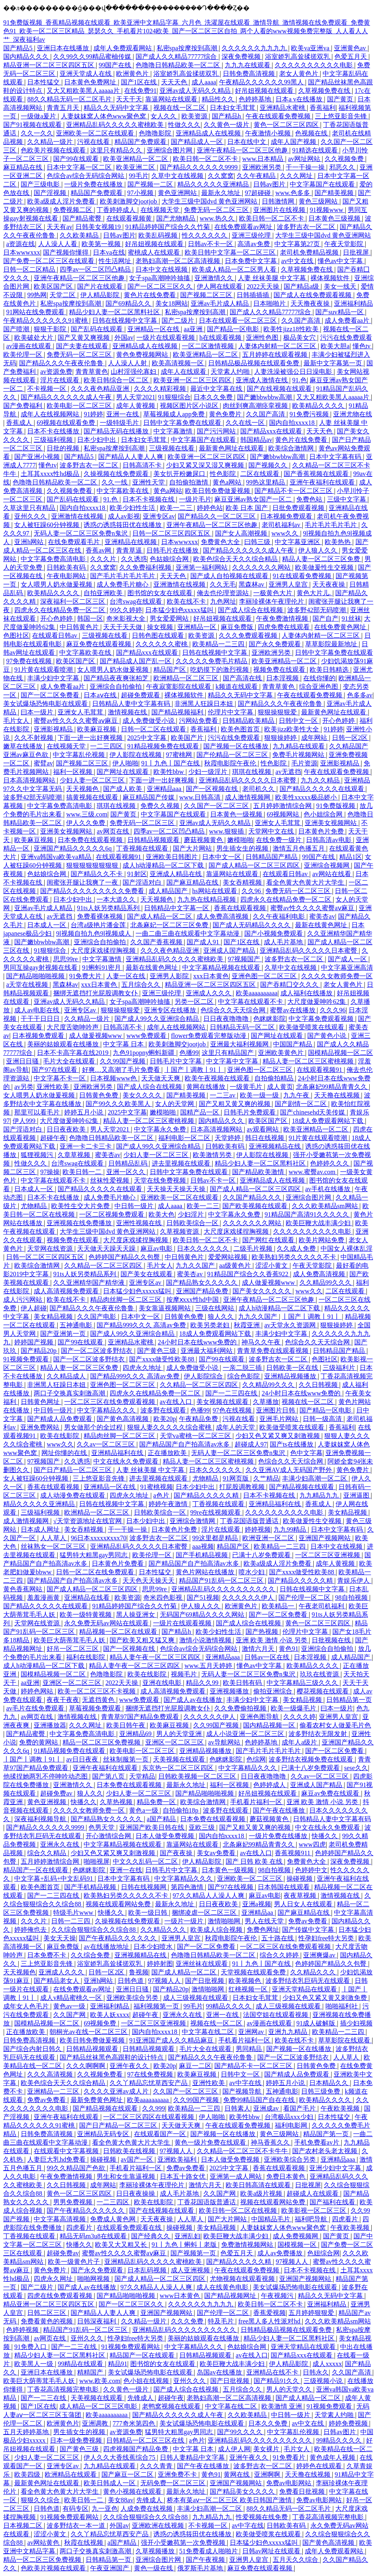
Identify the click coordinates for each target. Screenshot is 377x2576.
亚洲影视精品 (54, 729)
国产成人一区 (348, 959)
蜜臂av (43, 763)
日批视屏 (357, 252)
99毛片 (139, 175)
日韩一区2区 (350, 737)
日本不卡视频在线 (149, 499)
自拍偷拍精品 (274, 1078)
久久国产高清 (301, 320)
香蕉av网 (99, 550)
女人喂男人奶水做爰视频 (57, 584)
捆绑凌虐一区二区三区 (205, 1912)
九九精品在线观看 (299, 746)
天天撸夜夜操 (311, 303)
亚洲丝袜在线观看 (202, 1963)
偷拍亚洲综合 (273, 1691)
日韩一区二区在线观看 (154, 729)
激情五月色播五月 (299, 848)
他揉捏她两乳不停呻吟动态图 (46, 1776)
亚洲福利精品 (353, 303)
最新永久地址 (221, 192)
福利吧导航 (312, 2219)
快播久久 (84, 1801)
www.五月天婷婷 (209, 1665)
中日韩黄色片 (80, 627)
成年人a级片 (300, 1742)
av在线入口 (177, 1401)
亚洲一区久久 (126, 1171)
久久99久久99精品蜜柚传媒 (93, 56)
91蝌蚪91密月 (102, 967)
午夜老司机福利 (322, 1606)
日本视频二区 (23, 2525)
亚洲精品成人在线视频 (209, 133)
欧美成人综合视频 (217, 1929)
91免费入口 (31, 2346)
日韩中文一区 (299, 720)
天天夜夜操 (329, 584)
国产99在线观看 (76, 158)
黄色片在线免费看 (150, 294)
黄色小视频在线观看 (133, 2491)
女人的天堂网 (175, 1103)
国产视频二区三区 (207, 294)
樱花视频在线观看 (323, 1691)
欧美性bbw (169, 771)
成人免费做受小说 (149, 720)
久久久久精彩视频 (160, 388)
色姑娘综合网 (170, 558)
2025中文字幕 (147, 737)
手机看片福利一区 (257, 1801)
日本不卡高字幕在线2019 (73, 1052)
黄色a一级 (144, 1810)
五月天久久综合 (296, 2559)
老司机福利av (282, 524)
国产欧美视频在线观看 (255, 1205)
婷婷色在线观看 (319, 2465)
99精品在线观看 (81, 2363)
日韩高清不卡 (143, 465)
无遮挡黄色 (99, 1699)
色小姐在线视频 (146, 2380)
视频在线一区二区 (180, 107)
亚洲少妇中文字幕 (336, 2168)
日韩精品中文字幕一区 (177, 907)
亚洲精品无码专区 (104, 2133)
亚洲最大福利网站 (207, 1350)
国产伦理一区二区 (305, 1597)
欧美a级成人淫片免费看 (62, 201)
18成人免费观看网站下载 (328, 1120)
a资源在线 (20, 243)
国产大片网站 (193, 848)
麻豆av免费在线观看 (331, 1793)
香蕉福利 (323, 107)
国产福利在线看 (333, 2202)
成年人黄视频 (136, 405)
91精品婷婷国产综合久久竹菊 (168, 226)
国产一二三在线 (74, 2346)
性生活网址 (116, 260)
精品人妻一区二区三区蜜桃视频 (309, 1061)
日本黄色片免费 (321, 831)
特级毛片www (74, 1912)
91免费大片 (86, 976)
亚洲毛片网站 (279, 1418)
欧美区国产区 (54, 286)
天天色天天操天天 (149, 1580)
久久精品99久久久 (326, 1282)
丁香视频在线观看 (143, 848)
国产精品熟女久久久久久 (202, 1282)
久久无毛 (223, 584)
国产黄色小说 (327, 1035)
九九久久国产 (196, 1265)
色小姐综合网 (324, 814)
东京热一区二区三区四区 (178, 1767)
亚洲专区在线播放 (171, 1010)
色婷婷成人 (270, 1784)
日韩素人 (237, 2108)
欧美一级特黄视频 (86, 1614)
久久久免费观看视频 (249, 635)
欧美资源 (195, 116)
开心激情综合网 (109, 1835)
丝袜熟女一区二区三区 (54, 1546)
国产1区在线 (139, 82)
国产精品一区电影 (234, 329)
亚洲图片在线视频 (280, 209)
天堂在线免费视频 (160, 1180)
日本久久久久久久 (204, 1248)
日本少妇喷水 (154, 1946)
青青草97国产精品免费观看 (141, 1716)
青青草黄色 (91, 371)
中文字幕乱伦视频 (79, 754)
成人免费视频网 (296, 2236)
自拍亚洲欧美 (104, 592)
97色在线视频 (233, 1410)
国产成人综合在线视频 (251, 609)
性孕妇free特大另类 (326, 1938)
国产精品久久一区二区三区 (217, 516)
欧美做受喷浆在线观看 (312, 1027)
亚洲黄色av (351, 48)
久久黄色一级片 (227, 124)
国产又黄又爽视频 (84, 337)
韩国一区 (90, 618)
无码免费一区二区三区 (173, 2483)
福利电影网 (292, 2125)
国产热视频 (263, 1631)
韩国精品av (256, 439)
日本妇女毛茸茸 (233, 107)
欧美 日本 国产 (247, 507)
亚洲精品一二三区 (54, 2091)
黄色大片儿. (314, 592)
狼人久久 (221, 1316)
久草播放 (266, 1401)
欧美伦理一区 (23, 354)
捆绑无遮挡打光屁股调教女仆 (96, 993)
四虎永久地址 (143, 1367)
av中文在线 (298, 260)
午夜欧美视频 (341, 2108)
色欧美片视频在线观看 (54, 150)
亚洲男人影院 (170, 976)
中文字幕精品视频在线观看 (222, 967)
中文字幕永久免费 (160, 1129)
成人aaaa (204, 82)
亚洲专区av (159, 516)
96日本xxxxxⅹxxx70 (98, 1537)
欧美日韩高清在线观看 (259, 2185)
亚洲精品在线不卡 (273, 2372)
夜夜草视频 (301, 1895)
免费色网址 (263, 1929)
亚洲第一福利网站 (202, 567)
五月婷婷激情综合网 (283, 805)
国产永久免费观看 (275, 644)
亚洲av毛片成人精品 (220, 303)
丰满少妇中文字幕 (54, 678)
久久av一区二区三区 (106, 1444)
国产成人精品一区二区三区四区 (255, 865)
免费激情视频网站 (248, 2244)
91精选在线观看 (315, 150)
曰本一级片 (38, 712)
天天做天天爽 (161, 1078)
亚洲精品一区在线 (154, 329)
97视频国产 (245, 959)
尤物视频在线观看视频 (243, 2278)
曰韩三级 (258, 541)
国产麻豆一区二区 (128, 2474)
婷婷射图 (160, 1963)
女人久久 (164, 116)
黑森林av (252, 584)
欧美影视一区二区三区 (314, 2210)
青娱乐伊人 (354, 1580)
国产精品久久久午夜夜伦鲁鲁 (62, 363)
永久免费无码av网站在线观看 (107, 1623)
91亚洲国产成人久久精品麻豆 (172, 2040)
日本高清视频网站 (30, 780)
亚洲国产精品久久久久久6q (73, 848)
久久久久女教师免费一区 (337, 976)
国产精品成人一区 (197, 141)
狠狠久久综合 (41, 2500)
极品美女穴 (300, 337)
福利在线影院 (86, 1657)
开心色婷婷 (57, 618)
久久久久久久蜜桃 (162, 644)
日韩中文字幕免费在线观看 (183, 422)
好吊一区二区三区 (73, 1648)
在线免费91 (140, 90)
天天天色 (175, 82)
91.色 (299, 380)
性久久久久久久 (205, 235)
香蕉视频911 (293, 1852)
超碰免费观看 (141, 695)
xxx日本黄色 (211, 976)
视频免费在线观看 (280, 669)
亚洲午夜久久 (130, 2065)
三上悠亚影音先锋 (341, 116)
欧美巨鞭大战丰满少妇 (319, 1222)
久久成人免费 (297, 1248)
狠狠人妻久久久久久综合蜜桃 (170, 1427)
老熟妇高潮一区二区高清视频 (179, 260)
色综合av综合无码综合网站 (86, 175)
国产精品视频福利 (178, 712)
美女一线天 (341, 286)
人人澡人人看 (58, 243)
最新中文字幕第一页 (334, 363)
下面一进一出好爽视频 (91, 737)
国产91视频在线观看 (33, 124)
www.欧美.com (99, 2380)
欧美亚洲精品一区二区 (136, 158)
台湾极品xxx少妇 (290, 2116)
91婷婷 (93, 414)
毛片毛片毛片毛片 (331, 524)
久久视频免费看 (70, 490)
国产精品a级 (302, 286)
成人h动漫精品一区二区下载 (164, 865)
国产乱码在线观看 (97, 329)
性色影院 (223, 473)
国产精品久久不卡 (97, 873)
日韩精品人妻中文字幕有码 (132, 703)
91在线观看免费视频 (303, 575)
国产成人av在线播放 (193, 1699)
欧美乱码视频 (158, 235)
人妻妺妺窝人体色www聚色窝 (104, 116)
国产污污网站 (217, 431)
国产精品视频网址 (231, 2295)
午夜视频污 (278, 2295)
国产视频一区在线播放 (236, 746)
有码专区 (75, 2508)
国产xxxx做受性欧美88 (162, 1359)
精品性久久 (219, 99)
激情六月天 (259, 1648)
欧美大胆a (335, 346)
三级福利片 (340, 1367)
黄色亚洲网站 (178, 192)
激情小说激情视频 (206, 1640)
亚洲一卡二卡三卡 (86, 1146)
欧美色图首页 (241, 729)
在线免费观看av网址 (244, 226)
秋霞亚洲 (247, 1325)
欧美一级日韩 (148, 1912)
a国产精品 (162, 1818)
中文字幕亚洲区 (298, 541)
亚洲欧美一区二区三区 (250, 1878)
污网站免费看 (199, 720)
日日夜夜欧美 (67, 1129)
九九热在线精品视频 (207, 899)
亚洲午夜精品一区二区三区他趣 (243, 150)
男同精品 (249, 2048)
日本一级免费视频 (76, 2440)
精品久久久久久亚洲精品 (213, 184)
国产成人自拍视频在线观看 (230, 575)
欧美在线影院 (60, 1435)
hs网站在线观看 (215, 890)
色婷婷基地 (256, 99)
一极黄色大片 (273, 592)
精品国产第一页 (326, 2133)
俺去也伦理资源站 (223, 592)
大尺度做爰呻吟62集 (317, 1001)
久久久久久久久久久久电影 (314, 65)
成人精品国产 (169, 890)
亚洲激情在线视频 (78, 516)
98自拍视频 (352, 1597)
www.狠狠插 (227, 831)
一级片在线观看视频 (166, 337)
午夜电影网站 (67, 575)
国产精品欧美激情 (259, 1171)
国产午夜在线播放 (279, 1810)
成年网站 (315, 737)
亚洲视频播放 (230, 1691)
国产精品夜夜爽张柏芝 (117, 678)
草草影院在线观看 (345, 2040)
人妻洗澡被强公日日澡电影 (294, 371)
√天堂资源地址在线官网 (88, 1520)
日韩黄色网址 (41, 1401)
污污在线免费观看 (346, 337)
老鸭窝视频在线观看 (172, 2406)
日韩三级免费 (321, 2091)
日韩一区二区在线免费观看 (96, 1572)
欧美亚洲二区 (136, 167)
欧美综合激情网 (291, 448)
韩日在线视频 (265, 1137)
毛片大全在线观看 (70, 1061)
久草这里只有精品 (30, 507)
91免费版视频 (336, 805)
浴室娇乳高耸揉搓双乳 (298, 56)
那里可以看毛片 (37, 1112)
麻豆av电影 (157, 1248)
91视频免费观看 (26, 1359)
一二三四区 (107, 746)
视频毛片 (184, 1674)
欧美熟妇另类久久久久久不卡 (295, 1257)
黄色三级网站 (319, 201)
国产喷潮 (17, 329)
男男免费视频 (73, 2202)
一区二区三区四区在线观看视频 (149, 2116)
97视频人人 (165, 1980)
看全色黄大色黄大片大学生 (306, 882)
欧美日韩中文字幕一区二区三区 (231, 252)
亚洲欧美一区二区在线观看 (96, 133)
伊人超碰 (34, 1308)
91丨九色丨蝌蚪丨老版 (185, 2244)
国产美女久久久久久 (263, 1291)
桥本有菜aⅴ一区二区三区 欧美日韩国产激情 (230, 2500)
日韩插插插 (254, 294)
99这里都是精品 (215, 1537)
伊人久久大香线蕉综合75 (120, 2457)
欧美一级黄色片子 (74, 2261)
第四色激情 (188, 1887)
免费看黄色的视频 (47, 2321)
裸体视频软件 (330, 277)
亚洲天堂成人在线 (86, 73)
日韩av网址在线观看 (272, 2551)
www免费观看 (147, 1035)
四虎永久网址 (54, 2278)
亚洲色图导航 (260, 1716)
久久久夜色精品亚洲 (101, 388)
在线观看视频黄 (129, 218)
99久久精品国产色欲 (77, 2168)
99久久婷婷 (126, 609)
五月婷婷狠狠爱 (312, 2312)
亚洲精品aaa (165, 788)
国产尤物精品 (176, 218)
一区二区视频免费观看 (112, 1214)
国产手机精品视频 (202, 1555)
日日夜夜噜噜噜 (226, 1018)
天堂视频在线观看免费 (254, 1972)
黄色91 (288, 1648)
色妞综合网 (323, 2253)
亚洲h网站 (29, 541)
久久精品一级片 (50, 141)
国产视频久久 (268, 465)
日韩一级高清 (323, 1418)
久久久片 (104, 558)
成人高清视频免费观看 (67, 1291)
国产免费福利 (23, 405)
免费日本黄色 (286, 2176)
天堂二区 (63, 294)
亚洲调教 (96, 2423)
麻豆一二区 (195, 2065)
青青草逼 (130, 550)
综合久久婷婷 (280, 1955)
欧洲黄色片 (133, 73)
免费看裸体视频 (100, 916)
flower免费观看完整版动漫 (209, 1035)
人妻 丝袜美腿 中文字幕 (273, 277)
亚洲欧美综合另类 (133, 1997)
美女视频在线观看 (223, 1401)
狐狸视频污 (38, 1154)
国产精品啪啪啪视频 (36, 976)
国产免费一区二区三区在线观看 (49, 260)
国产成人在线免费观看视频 (313, 294)
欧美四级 (28, 2474)
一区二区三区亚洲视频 (328, 1555)
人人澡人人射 (128, 363)
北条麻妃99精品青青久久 (332, 1086)
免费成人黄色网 (113, 2219)
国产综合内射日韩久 (33, 2048)
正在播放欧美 (168, 1452)
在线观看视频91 (119, 856)
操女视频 (160, 627)
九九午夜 (297, 1095)
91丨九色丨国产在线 (171, 763)
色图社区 (16, 635)
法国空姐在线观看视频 (276, 2014)
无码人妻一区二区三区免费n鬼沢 (81, 533)
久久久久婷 (299, 1716)
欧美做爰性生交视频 (325, 567)
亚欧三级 (202, 1827)
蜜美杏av (322, 916)
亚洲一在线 (123, 414)
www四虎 (312, 1844)
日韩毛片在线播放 (173, 550)
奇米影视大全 (126, 618)
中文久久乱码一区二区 (146, 1861)
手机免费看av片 (317, 2142)
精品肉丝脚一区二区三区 (126, 1299)
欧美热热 (338, 541)
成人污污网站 (23, 1299)
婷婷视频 (258, 1529)
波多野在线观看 (163, 1410)
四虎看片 (346, 2219)
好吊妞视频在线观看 (265, 90)
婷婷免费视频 (349, 2423)
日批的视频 (64, 448)
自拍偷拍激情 (189, 482)
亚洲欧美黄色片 (281, 1052)
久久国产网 (70, 2014)
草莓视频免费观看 (96, 1708)
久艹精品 (266, 1478)
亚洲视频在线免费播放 (80, 1222)
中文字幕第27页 (297, 243)
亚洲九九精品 (288, 2031)
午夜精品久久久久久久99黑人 (262, 82)
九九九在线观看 (248, 65)
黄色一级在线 (154, 2568)
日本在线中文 (247, 141)
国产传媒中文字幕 (309, 1929)
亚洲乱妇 (187, 2236)
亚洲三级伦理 (252, 235)
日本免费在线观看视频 (91, 839)
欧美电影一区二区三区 (80, 405)
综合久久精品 (47, 1852)
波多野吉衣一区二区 (307, 226)
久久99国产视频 (123, 1061)
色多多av (360, 695)
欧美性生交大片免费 (81, 1205)
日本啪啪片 (270, 303)
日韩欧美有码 (67, 567)
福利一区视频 (73, 771)
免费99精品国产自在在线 (259, 2099)
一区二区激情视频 (208, 346)
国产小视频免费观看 (274, 933)
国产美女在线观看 (147, 1274)
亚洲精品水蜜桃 (283, 107)
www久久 (285, 533)
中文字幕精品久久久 (107, 1410)
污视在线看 (94, 141)
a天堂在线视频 (28, 984)
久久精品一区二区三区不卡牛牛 (243, 2150)
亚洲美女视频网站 (331, 822)
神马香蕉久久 (271, 2142)
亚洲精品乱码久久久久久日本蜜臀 (248, 780)
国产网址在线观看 (123, 771)
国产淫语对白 (143, 882)
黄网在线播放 (206, 1086)
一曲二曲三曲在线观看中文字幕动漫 (188, 933)
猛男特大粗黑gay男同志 (94, 1555)
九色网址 (223, 601)
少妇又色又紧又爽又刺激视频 (278, 1435)
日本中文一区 (222, 856)
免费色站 (310, 499)
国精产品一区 (200, 1112)
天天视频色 (83, 788)
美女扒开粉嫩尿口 (180, 473)
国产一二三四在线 (232, 1393)
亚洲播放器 (50, 1725)
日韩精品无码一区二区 (243, 1027)
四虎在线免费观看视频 (60, 2295)
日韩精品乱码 (128, 1163)
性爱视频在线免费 (262, 2517)
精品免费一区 (157, 1801)
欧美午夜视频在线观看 (218, 1078)
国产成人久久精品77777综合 (177, 56)
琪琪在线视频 (252, 771)
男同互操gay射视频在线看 (41, 967)
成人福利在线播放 (307, 993)
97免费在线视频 (29, 661)
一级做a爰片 (39, 116)
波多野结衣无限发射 (319, 1733)
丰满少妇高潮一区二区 (315, 1478)
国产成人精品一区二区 (160, 916)
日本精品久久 (329, 2082)
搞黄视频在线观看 (93, 797)
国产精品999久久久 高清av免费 (142, 1325)
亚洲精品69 (136, 1733)
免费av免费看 (308, 1921)
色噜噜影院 (156, 133)
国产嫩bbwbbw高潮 (265, 397)
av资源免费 (56, 371)
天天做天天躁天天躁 (107, 1248)
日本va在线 (109, 252)
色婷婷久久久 (330, 1163)
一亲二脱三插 (243, 1367)
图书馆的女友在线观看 (160, 592)
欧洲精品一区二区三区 (186, 678)
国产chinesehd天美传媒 (313, 1112)
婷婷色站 (210, 507)
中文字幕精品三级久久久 (303, 1682)
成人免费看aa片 (348, 320)
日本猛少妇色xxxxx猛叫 (180, 609)
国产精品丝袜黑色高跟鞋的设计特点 (112, 2057)
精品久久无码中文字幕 (117, 107)
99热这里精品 (266, 482)
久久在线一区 (246, 422)
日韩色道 (131, 1980)
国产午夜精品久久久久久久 (118, 1938)
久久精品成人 (67, 1376)
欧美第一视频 (102, 243)
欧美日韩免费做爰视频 (218, 490)
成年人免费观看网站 (123, 48)
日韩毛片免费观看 (250, 1112)
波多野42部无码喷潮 (317, 609)
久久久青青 (157, 2465)
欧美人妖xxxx (109, 2014)
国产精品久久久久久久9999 (199, 167)
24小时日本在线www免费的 (198, 1342)
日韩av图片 (270, 184)
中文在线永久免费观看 (126, 1461)
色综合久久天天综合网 (233, 1010)
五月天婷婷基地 (26, 2431)
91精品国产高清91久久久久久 (308, 1214)
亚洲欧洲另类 (262, 167)
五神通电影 (77, 1325)
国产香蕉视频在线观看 (317, 473)
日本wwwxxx (21, 252)
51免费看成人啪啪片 (209, 2551)
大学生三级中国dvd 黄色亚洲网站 (210, 201)
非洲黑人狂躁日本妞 (204, 703)
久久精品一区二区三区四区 (104, 1265)
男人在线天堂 (265, 1921)
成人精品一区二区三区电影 (99, 2406)
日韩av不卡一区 (211, 243)
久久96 (252, 890)
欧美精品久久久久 (319, 405)
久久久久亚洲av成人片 (117, 2091)
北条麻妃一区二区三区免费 (170, 925)
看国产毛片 (300, 2108)
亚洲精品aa (258, 1912)
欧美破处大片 (34, 337)
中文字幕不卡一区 (60, 1078)
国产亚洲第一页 (63, 1333)
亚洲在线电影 (162, 1682)
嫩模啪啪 (240, 839)
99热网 (37, 294)
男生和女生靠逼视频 (127, 2176)
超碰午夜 (53, 1137)
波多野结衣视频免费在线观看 (312, 1759)
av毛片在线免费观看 (36, 1708)
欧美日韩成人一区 (110, 2483)
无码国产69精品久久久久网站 (203, 1614)
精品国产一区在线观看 (36, 1870)
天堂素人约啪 (231, 371)
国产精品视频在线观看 (302, 1486)
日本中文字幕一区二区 (80, 167)
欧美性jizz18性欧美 (291, 329)
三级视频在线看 (172, 448)
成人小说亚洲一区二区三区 (246, 1733)
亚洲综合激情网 (193, 1520)
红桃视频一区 (248, 1989)
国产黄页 (341, 99)
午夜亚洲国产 (110, 2568)
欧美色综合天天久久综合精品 (236, 558)
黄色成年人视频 (333, 2457)
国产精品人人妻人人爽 (131, 456)
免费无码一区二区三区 (217, 209)
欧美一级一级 (260, 1095)
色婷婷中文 (311, 1870)
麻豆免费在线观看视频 (99, 644)
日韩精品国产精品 (272, 856)
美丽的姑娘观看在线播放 (63, 1044)
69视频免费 (101, 2023)
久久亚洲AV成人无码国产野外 (290, 1469)
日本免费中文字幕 (251, 260)
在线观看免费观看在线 (130, 2227)
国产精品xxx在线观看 (272, 431)
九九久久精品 (321, 780)
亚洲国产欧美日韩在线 (152, 1827)
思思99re (66, 959)
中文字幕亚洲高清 (347, 967)
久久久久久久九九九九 (255, 48)
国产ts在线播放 (292, 1444)
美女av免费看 (217, 1852)
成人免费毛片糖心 (123, 584)
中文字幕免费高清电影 (54, 558)
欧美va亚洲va (311, 48)
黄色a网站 (228, 482)
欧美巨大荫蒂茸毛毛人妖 (70, 1640)
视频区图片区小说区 (190, 405)
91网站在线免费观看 (36, 312)
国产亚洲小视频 (37, 456)
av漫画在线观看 (29, 346)
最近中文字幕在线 (217, 388)
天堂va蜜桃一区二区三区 (196, 1435)
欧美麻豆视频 (97, 729)
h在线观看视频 (221, 337)
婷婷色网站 (38, 1691)
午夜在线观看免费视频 (279, 116)
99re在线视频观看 (216, 1512)
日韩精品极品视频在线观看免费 (254, 363)
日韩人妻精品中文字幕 (193, 2457)
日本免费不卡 (47, 1955)
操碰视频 (300, 1878)
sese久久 (356, 1767)
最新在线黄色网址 (322, 925)
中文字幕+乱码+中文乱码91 (54, 1878)
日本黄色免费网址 (91, 82)
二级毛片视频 (253, 1248)
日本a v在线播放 (300, 99)
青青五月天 (64, 107)
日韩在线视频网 (144, 1887)
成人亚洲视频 (191, 2270)
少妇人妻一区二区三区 (93, 780)
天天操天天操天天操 (177, 1188)
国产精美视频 (335, 192)
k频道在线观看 (237, 686)
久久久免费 (188, 2321)
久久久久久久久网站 (262, 567)
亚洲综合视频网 (327, 865)
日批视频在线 (332, 1640)
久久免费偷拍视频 (241, 1708)
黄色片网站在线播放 (206, 1572)
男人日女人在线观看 (304, 1904)
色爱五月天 (351, 56)
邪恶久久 (343, 167)
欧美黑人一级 (34, 2363)
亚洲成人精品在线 (176, 873)
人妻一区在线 (126, 976)
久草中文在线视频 (178, 175)
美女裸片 (267, 2448)
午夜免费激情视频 (283, 618)
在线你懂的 (319, 678)
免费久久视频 (160, 805)
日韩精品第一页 (349, 1699)
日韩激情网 (279, 201)
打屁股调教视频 (242, 1486)
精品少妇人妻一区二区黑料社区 (115, 312)
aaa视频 (203, 1546)
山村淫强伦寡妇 (134, 371)
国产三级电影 (41, 184)
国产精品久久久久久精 (207, 1495)
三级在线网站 (215, 1308)
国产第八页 (109, 1776)
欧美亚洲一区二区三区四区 (193, 380)
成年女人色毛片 (26, 2006)
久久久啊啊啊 (86, 2065)
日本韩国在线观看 (284, 1887)
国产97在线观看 (55, 1069)
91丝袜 (351, 618)
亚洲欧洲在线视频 (158, 2525)
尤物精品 (34, 1205)
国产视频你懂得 (66, 252)
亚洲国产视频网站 (325, 1537)
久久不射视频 (34, 737)
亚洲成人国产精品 (230, 950)
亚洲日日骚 (23, 1061)
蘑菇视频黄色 (204, 839)
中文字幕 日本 (124, 1044)
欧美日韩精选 (330, 669)
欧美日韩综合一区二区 (117, 380)
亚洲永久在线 (60, 1844)
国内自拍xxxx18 (292, 422)
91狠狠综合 (174, 397)
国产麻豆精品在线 (193, 882)
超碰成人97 (251, 1444)
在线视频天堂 (160, 209)
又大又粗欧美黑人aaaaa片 (84, 90)
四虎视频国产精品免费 (136, 2448)
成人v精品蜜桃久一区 (71, 1997)
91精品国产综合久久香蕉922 (248, 1274)
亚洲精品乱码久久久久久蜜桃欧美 (115, 124)
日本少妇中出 (97, 439)
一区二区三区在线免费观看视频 (110, 1401)
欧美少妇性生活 (133, 507)
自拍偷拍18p (181, 1810)
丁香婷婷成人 (117, 209)
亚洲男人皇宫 (289, 584)
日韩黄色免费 (99, 1095)
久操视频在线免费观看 (117, 473)
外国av (124, 337)
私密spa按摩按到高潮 (188, 48)
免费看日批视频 (302, 2491)
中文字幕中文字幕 (233, 1061)
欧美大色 (161, 1214)
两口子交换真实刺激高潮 (70, 1393)
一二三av (223, 1095)
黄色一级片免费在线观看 (211, 2142)
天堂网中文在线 (271, 831)
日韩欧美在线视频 (130, 2150)
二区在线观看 (260, 473)
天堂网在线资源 (50, 1248)
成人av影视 (124, 516)
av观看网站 (263, 1129)
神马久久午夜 (261, 1342)
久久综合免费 (91, 1955)
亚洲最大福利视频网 (240, 1044)
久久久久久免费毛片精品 (212, 661)
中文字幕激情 (173, 431)
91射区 (137, 873)
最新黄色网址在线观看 (232, 448)
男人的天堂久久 (289, 2389)
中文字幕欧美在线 (123, 490)
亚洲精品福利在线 (118, 1452)
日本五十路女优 (183, 2176)
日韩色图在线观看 (158, 635)
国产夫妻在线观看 (83, 346)
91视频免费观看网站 (131, 2346)
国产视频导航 (242, 2091)
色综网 (256, 1759)
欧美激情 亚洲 (282, 2406)
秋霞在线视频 (84, 2542)
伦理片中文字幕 (231, 712)
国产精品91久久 (277, 2380)
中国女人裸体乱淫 (347, 1248)
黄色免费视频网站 (143, 354)
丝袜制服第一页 (126, 1759)
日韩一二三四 (71, 1921)
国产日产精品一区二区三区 (73, 1469)
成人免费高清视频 (223, 916)
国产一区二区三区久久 (160, 286)
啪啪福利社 (342, 2006)
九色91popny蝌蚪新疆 (144, 1052)
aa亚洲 (194, 329)
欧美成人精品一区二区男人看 (235, 269)
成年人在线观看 (184, 371)
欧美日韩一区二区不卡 (206, 158)
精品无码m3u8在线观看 (94, 2236)
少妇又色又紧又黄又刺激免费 (325, 1997)
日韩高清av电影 (329, 839)
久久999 (153, 2108)
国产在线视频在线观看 (280, 388)
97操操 (50, 1171)
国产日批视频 (205, 1980)
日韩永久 (316, 2372)
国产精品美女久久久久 (243, 2491)
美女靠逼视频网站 (165, 1308)
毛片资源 (304, 763)
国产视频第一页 (194, 2253)
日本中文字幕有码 (336, 456)
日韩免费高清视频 (249, 73)
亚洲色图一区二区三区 (265, 976)
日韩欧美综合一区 (193, 1222)
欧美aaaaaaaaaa (257, 993)
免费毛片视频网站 (299, 754)
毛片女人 (17, 720)
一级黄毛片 (247, 1086)
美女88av (121, 2500)
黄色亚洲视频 (47, 1801)
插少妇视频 (356, 2023)
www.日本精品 (263, 158)
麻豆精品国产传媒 (149, 797)
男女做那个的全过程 (94, 1427)
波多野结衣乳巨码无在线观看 (308, 1980)
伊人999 (25, 1120)
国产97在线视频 (231, 1887)
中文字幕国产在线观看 (323, 184)
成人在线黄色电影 (223, 2287)
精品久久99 (203, 1682)
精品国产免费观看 (141, 141)
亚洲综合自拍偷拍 (116, 686)
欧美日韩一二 (82, 1171)
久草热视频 (117, 1801)
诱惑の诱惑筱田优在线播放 (123, 524)
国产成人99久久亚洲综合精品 (157, 1018)
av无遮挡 (288, 771)
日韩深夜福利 (97, 2321)
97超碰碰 (258, 192)
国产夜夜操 (177, 1852)
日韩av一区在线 (267, 1657)
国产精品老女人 (57, 1980)
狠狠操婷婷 (281, 737)
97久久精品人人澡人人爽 (209, 1895)
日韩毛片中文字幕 (176, 1061)
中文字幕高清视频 (60, 2219)
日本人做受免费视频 (166, 1835)
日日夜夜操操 (136, 2193)
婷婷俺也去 (31, 1929)
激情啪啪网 (225, 1921)
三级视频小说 (324, 2380)
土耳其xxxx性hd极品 (51, 473)
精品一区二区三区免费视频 (102, 1742)
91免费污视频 (310, 414)
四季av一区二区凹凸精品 (96, 269)
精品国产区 (170, 669)
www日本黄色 (181, 2295)
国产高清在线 (243, 678)
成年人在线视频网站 (51, 414)
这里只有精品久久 (117, 150)
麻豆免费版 (238, 627)
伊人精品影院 (100, 294)
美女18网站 (171, 303)
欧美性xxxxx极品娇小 (306, 797)
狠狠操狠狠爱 (278, 712)
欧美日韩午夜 (126, 1725)
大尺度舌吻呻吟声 (73, 1027)
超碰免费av (57, 1793)
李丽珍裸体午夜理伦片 (272, 601)
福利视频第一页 (157, 2006)
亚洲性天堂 (149, 482)
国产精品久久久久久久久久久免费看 (93, 890)
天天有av (59, 226)
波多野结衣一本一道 (77, 2525)
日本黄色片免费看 (118, 1563)
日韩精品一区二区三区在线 (146, 2440)
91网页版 (236, 1478)
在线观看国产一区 (160, 2133)
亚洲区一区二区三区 (73, 1682)
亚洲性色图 (263, 337)
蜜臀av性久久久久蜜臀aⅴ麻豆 (76, 720)
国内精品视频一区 (270, 1725)
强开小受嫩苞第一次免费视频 (184, 2542)
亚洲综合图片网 (170, 150)
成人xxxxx (327, 2363)
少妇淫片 (191, 1214)
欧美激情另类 (213, 1154)
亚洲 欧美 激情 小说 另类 (272, 1640)
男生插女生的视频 (243, 848)
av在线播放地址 (107, 1946)
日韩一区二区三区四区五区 (172, 533)
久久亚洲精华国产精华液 (89, 1282)
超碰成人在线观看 (313, 2193)
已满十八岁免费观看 (262, 1555)
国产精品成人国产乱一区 (136, 661)
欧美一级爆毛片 (294, 1708)
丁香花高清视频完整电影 (63, 2389)
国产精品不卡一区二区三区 (294, 490)
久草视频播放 (156, 2551)
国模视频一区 (298, 2244)
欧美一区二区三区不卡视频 (97, 1691)
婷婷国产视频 (34, 1342)
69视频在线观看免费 (67, 422)
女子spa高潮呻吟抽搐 (160, 277)
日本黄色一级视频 (237, 814)
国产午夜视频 (206, 2559)
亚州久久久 (31, 516)
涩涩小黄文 (272, 1265)
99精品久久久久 (229, 2006)
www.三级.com (86, 814)
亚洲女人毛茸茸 (81, 712)
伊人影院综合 (204, 1376)
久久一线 (115, 482)
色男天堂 (102, 1827)
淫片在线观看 (60, 380)
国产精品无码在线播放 (117, 431)
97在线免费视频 (150, 2074)
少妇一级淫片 (208, 771)
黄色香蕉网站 (23, 1589)
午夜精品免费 (199, 1418)
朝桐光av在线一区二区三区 (89, 2031)
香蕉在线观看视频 (240, 907)
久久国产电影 (97, 1316)
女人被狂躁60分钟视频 (47, 524)
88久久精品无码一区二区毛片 (70, 99)
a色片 (162, 1495)
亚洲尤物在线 (352, 414)
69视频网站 (284, 814)
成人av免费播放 (280, 2253)
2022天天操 (264, 286)
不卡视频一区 (47, 388)
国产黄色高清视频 (123, 1418)
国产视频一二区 (150, 184)
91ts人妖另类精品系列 (109, 907)
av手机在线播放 (328, 1188)
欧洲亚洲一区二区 (269, 1537)
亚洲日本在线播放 (63, 48)
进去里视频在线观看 (182, 1163)
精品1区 (350, 856)
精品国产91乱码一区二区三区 (222, 1580)
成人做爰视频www (96, 1035)
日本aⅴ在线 (101, 695)
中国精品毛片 (271, 2219)
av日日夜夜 (83, 1759)
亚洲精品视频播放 (291, 1376)
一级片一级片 (184, 1921)
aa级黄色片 (235, 1265)
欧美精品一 (279, 1606)
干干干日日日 (41, 1018)
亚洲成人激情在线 (262, 380)
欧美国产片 (188, 737)
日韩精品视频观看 (154, 839)
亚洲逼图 (357, 1495)
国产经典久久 (151, 2236)
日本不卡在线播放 (54, 431)
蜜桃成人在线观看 (154, 252)
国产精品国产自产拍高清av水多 (185, 1444)
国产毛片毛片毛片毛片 (123, 575)
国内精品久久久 (26, 56)
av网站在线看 (332, 873)
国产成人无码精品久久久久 (252, 925)
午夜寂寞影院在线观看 (179, 686)
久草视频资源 (180, 1231)
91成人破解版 (316, 2023)
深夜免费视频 (242, 56)
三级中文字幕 (347, 499)
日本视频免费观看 (287, 516)
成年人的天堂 (236, 1427)
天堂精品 (142, 1776)
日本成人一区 (47, 925)
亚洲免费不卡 (178, 2474)
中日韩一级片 (134, 1205)
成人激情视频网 (248, 797)
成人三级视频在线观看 (196, 1997)
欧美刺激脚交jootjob (129, 201)
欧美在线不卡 (187, 601)
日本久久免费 (214, 397)
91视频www (327, 209)
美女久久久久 (143, 1095)
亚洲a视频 (256, 1904)
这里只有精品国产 (228, 1052)
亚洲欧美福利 (177, 2159)
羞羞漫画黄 (44, 1597)
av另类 (23, 1086)
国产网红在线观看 (269, 1240)
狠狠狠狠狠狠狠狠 (93, 865)
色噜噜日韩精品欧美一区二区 (179, 65)
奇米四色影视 (163, 1597)
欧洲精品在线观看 (71, 2474)
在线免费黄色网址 (341, 627)
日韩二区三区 (47, 2312)
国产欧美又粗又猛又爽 (143, 1640)
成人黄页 (280, 1086)
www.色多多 (293, 192)
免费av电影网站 (289, 2483)
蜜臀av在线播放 (293, 1010)
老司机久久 (259, 788)
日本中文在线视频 (162, 269)
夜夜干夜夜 (63, 1699)
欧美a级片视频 (262, 2193)
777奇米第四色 (135, 2423)
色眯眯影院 (269, 1018)
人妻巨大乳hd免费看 (57, 2159)
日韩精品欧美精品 (249, 720)
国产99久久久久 (240, 2431)
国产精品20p (39, 1350)
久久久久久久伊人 (249, 1597)
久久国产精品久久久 (253, 1197)
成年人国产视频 (294, 141)
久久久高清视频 (50, 2074)
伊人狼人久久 (318, 550)
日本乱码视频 (147, 2270)
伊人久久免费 (86, 822)
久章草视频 (75, 1154)
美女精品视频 (54, 1316)
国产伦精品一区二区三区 (232, 754)
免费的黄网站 (39, 1742)
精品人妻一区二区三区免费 (322, 558)
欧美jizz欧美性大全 (292, 729)
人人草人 (54, 1537)
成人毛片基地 (284, 942)
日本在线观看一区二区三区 (238, 320)
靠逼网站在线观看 (172, 99)
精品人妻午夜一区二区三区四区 (156, 1657)
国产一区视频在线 (212, 788)
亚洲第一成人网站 (236, 2176)
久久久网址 (297, 175)
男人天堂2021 (135, 397)
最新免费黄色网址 (97, 2099)
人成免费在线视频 (147, 2508)
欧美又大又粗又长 (122, 2244)
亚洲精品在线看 (87, 1597)
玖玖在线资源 (320, 1674)
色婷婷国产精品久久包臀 (125, 1257)
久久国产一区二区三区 (217, 805)
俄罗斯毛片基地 (200, 2568)
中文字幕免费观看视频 (322, 1018)
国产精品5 (18, 48)
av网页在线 (113, 831)
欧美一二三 (177, 507)
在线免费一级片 (279, 839)
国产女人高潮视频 (242, 533)
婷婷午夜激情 (169, 1503)
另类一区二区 (194, 1001)
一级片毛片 (195, 499)
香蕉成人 (20, 422)
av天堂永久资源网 (290, 1325)
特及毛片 (221, 2321)
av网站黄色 (44, 2542)
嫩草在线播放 (23, 746)
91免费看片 (290, 2457)
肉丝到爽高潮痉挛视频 (256, 405)
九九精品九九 (319, 1495)
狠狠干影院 (51, 329)
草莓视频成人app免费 (174, 414)
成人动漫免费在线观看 (73, 1495)
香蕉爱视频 (269, 2312)
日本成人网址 (41, 1529)
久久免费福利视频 (146, 567)
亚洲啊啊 (268, 2474)
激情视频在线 (128, 712)
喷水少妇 (252, 1572)
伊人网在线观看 (220, 286)
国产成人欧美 (123, 788)
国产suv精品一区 (340, 312)
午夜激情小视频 (268, 133)
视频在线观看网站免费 (119, 1904)
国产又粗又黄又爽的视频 (235, 1103)
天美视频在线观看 (180, 1759)
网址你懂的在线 (64, 1452)
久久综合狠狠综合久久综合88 (94, 1929)
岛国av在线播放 (220, 2372)
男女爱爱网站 (170, 618)
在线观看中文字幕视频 (67, 2150)
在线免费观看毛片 (74, 541)
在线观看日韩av (55, 635)
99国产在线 (116, 65)
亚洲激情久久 (214, 277)
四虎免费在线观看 (284, 627)
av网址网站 (305, 158)
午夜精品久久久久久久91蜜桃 (46, 320)
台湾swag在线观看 (137, 601)
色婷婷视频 (23, 2329)
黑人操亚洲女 (136, 1614)
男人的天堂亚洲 (179, 1733)
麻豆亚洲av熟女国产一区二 (253, 499)
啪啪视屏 (97, 1861)
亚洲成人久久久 (209, 993)
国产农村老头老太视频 (325, 2150)
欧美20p (164, 1418)
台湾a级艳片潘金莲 (99, 925)
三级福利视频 (54, 439)
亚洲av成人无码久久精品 (195, 90)
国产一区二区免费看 (51, 695)
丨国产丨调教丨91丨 (194, 1069)
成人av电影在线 (37, 1010)
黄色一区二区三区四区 (287, 124)
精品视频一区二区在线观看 (119, 1631)
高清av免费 (254, 243)
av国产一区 (138, 2159)
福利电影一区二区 (185, 1137)
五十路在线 (278, 1938)
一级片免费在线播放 (94, 184)
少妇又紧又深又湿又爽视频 (206, 465)
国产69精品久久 (129, 303)
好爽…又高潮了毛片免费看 (122, 1069)
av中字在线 (246, 2082)
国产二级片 (179, 320)
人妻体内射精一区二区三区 (278, 346)
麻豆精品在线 (23, 167)
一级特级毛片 (120, 422)
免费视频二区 (73, 209)
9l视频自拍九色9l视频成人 (94, 933)
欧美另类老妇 (210, 1325)
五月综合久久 (141, 984)
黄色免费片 (226, 414)
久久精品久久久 (163, 1929)
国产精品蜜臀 (82, 218)
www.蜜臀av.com (313, 1171)
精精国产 (91, 2372)
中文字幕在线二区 (208, 2031)
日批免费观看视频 (299, 507)
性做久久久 (184, 124)
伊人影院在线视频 (136, 754)
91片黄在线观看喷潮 (44, 669)
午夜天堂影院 (344, 243)
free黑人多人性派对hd (270, 2321)
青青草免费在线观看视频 (273, 1350)
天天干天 (129, 99)
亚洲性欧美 (54, 1086)
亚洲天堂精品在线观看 (305, 1989)
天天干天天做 (123, 627)
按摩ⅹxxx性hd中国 (193, 1299)
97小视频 (141, 192)
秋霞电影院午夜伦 (231, 763)
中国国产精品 (293, 1044)
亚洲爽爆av (320, 1955)
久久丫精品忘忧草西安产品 (149, 2082)
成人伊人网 (234, 2448)
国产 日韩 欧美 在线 (255, 1861)
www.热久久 (218, 218)
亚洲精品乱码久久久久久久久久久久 (224, 1589)
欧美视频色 (245, 1980)
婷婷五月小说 (84, 1112)
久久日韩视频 (319, 1384)
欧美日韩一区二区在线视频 (238, 2210)
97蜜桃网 (180, 754)
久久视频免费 (345, 158)
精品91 (117, 2363)
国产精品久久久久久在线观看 (323, 788)
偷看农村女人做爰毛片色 (335, 1725)
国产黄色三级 (157, 1350)
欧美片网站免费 (322, 1240)
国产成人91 (204, 942)
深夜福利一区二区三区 (73, 601)
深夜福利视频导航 (41, 1818)
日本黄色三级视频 (335, 218)
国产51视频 (203, 1597)
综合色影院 (244, 1376)
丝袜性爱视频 (110, 1180)
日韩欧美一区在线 (293, 1367)
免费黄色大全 (221, 541)
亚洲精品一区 (197, 627)
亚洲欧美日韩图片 (172, 856)
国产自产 (325, 618)
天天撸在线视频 (337, 1095)
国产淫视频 (51, 192)
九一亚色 (105, 2508)
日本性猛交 (44, 82)
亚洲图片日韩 (276, 1410)
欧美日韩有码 (243, 1682)
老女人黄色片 (299, 73)
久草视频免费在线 (325, 90)
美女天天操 (59, 1938)
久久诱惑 (134, 558)
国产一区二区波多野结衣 (97, 1350)
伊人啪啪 (125, 763)
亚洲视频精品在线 (275, 1146)
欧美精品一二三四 (219, 644)
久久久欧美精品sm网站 (326, 1205)
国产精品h (227, 116)
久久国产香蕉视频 (157, 942)
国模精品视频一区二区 (340, 1052)
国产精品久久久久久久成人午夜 (67, 397)
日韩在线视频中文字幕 (125, 320)
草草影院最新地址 (332, 644)
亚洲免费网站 (40, 1427)
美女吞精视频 (243, 882)
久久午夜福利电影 (279, 916)
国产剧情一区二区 (301, 1103)
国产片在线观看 (100, 286)
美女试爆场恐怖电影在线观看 (46, 703)
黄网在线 (237, 2474)
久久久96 (333, 1010)
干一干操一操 (306, 167)
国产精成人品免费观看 (60, 1418)
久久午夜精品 (257, 175)
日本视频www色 (114, 1078)
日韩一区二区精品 (30, 269)
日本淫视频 (283, 678)
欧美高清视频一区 (178, 363)
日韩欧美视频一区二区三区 (198, 1776)
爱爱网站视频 (228, 1257)
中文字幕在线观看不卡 (251, 1001)
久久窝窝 (221, 175)
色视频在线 (312, 133)
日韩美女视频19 (99, 226)
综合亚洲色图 (319, 686)
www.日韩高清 (200, 797)
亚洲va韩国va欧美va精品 (57, 856)
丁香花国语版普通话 (250, 1520)
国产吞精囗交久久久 (290, 984)
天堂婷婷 (228, 1137)
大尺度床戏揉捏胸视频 (104, 950)
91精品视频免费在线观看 (163, 746)
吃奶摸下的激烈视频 (220, 669)
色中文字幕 (306, 1452)
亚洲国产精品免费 (203, 1291)
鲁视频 (139, 1972)
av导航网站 (225, 1742)
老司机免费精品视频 (310, 252)
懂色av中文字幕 (341, 260)
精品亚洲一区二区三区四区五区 (49, 65)
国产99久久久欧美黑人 (119, 1103)
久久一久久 (37, 133)
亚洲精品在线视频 (131, 541)
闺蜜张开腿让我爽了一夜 (83, 882)
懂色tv (362, 346)
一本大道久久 (117, 899)
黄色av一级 (70, 2006)
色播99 (189, 1052)
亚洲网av (251, 2031)
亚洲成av (266, 2108)
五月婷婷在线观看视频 (275, 354)
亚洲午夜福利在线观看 (323, 482)
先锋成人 (141, 2397)
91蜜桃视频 (156, 1486)
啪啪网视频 (94, 2278)
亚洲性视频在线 (139, 1222)
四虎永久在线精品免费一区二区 (60, 609)
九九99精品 (291, 1529)
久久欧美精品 (80, 235)
